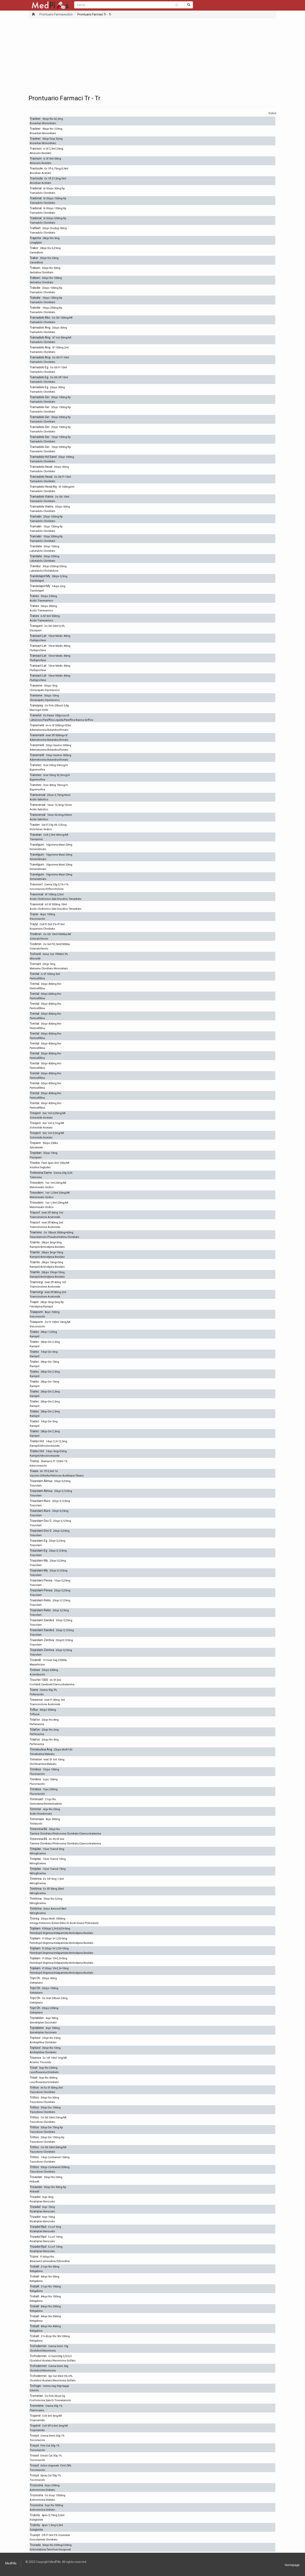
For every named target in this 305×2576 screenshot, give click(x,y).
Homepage (292, 2565)
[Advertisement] (152, 56)
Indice (272, 113)
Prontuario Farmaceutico (56, 14)
